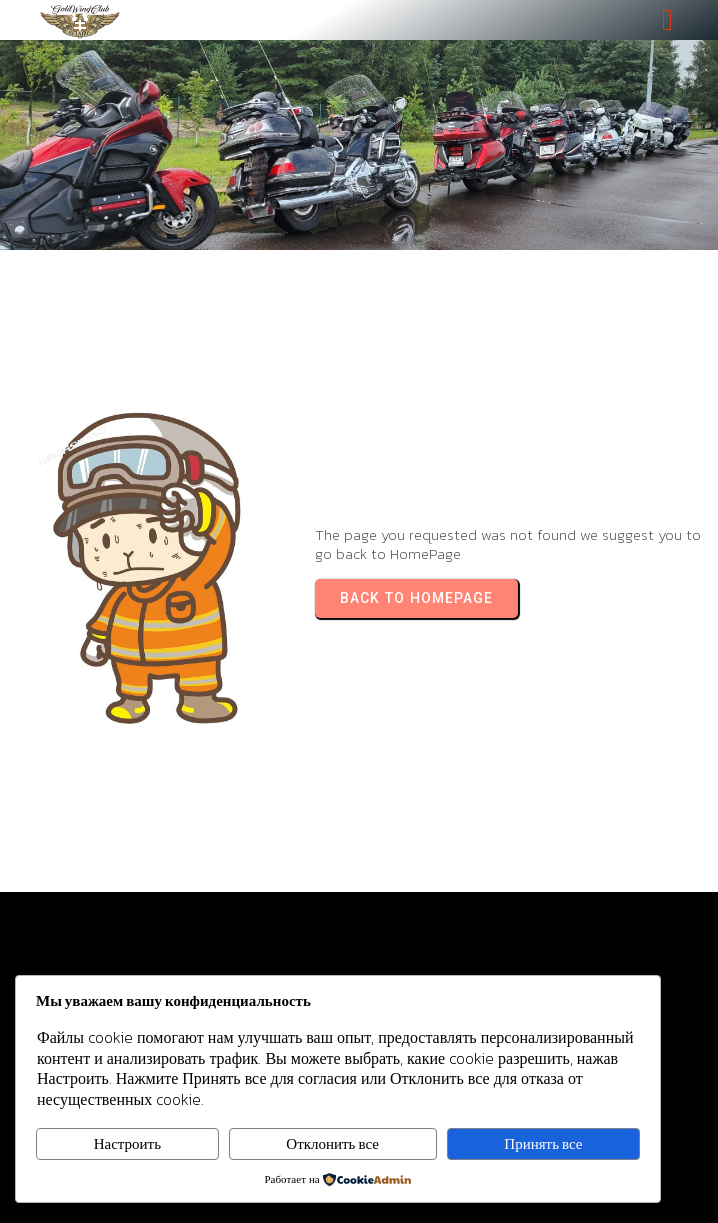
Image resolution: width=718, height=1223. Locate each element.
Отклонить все (332, 1143)
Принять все (543, 1143)
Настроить (127, 1143)
